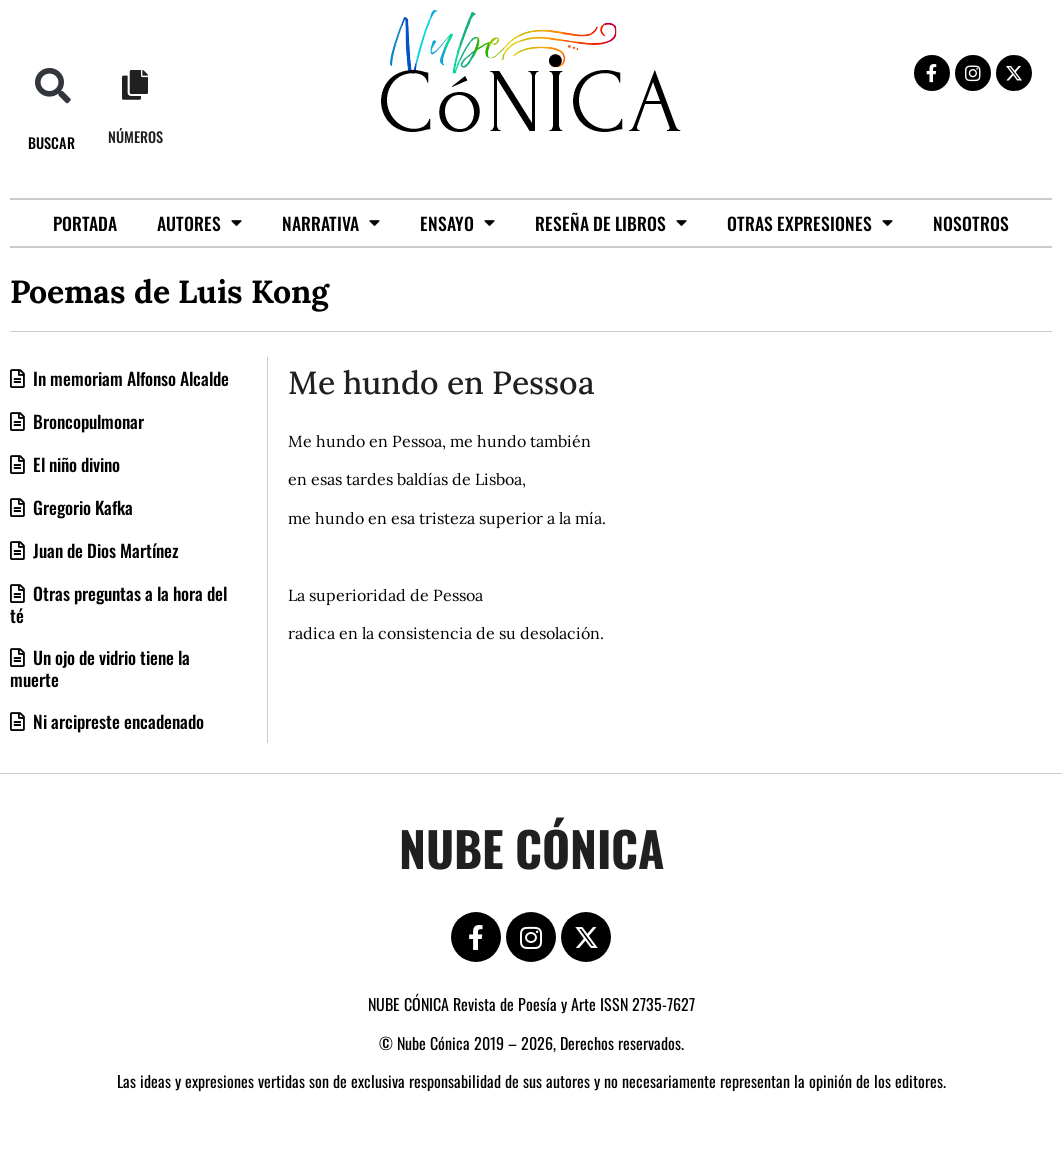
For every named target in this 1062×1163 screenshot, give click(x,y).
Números (135, 136)
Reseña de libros (611, 223)
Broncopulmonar (86, 421)
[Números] (135, 85)
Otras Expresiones (810, 223)
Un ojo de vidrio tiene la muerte (100, 668)
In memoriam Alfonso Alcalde (129, 378)
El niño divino (74, 464)
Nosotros (971, 223)
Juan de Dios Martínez (104, 550)
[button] (52, 85)
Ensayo (457, 223)
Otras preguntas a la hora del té (118, 604)
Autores (199, 223)
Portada (85, 223)
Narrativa (331, 223)
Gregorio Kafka (81, 507)
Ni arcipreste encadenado (116, 721)
